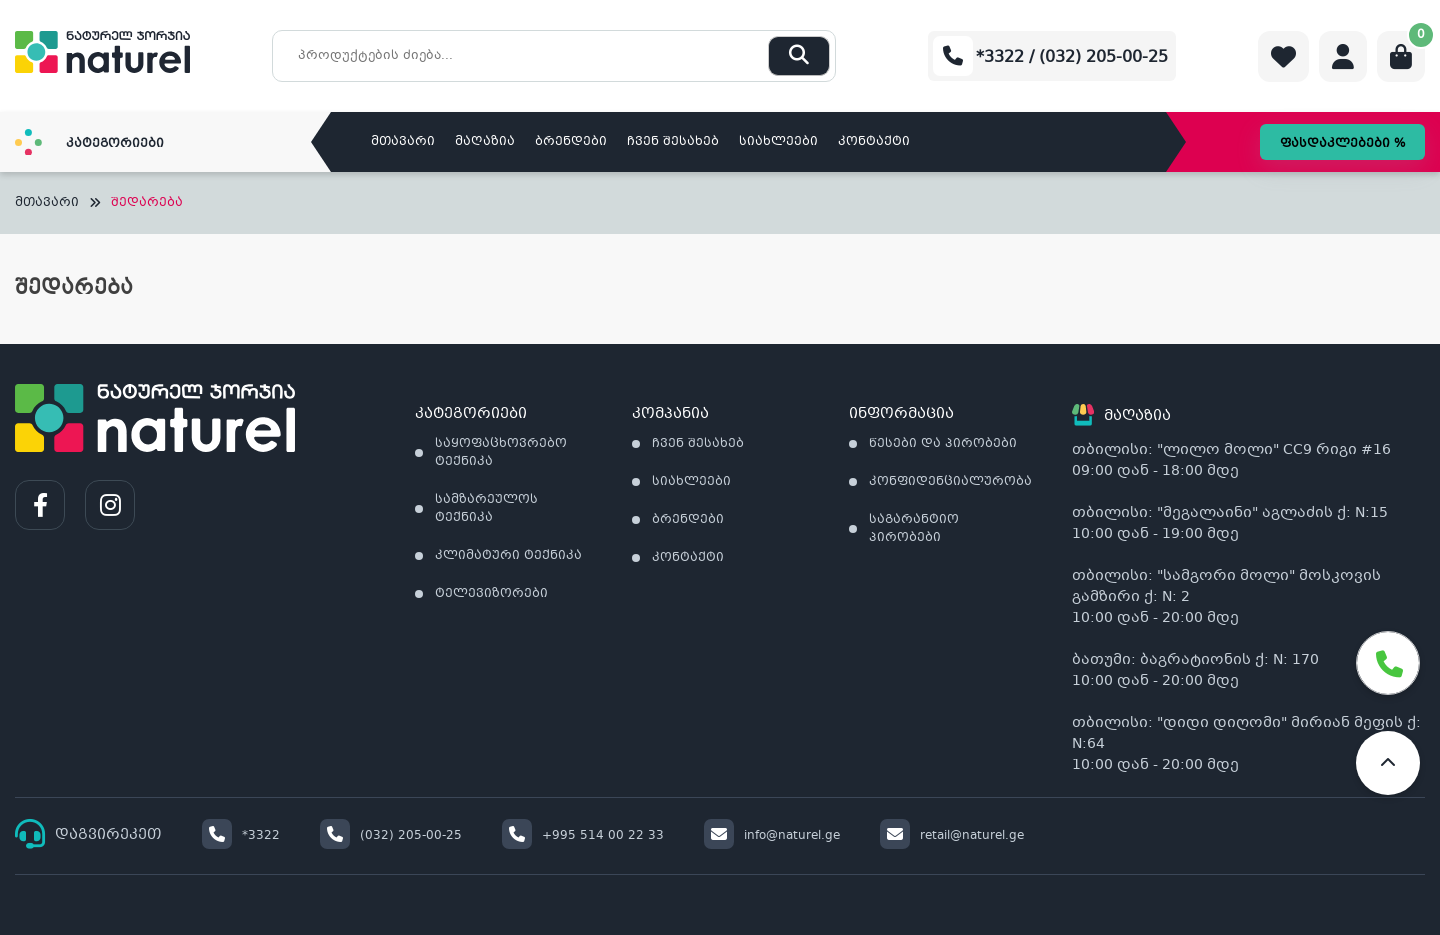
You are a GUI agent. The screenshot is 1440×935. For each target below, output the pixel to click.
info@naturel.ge (772, 836)
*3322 (241, 836)
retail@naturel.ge (952, 836)
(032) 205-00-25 (391, 836)
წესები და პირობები (943, 444)
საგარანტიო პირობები (914, 529)
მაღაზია (485, 142)
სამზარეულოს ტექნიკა (486, 509)
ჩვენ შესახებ (673, 142)
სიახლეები (778, 142)
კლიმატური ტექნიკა (508, 556)
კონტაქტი (874, 142)
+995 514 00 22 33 (583, 836)
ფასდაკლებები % (1342, 144)
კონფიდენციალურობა (950, 482)
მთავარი (403, 142)
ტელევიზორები (491, 594)
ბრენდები (571, 142)
